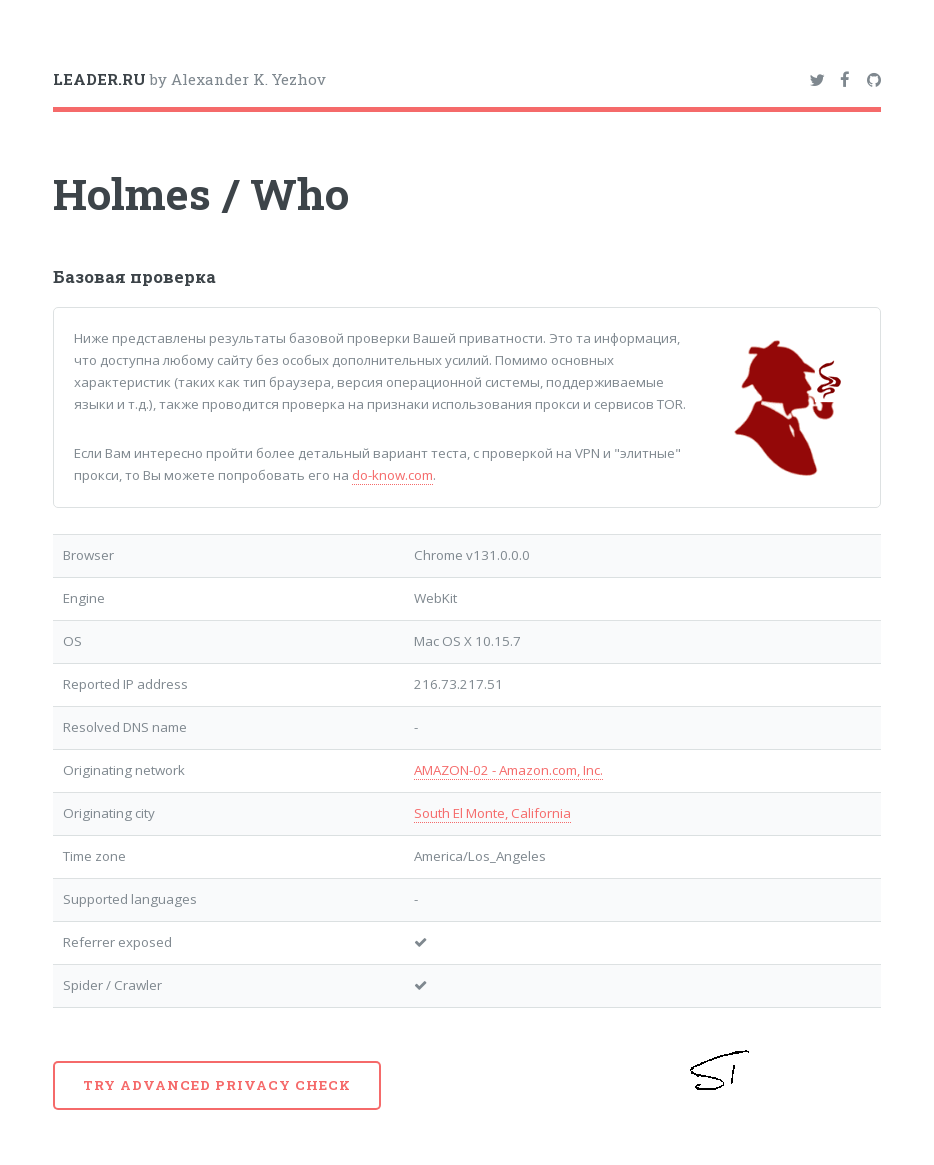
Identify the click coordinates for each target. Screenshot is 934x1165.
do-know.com (392, 475)
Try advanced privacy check (217, 1085)
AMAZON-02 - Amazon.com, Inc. (508, 770)
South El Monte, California (492, 813)
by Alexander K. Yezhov (189, 79)
